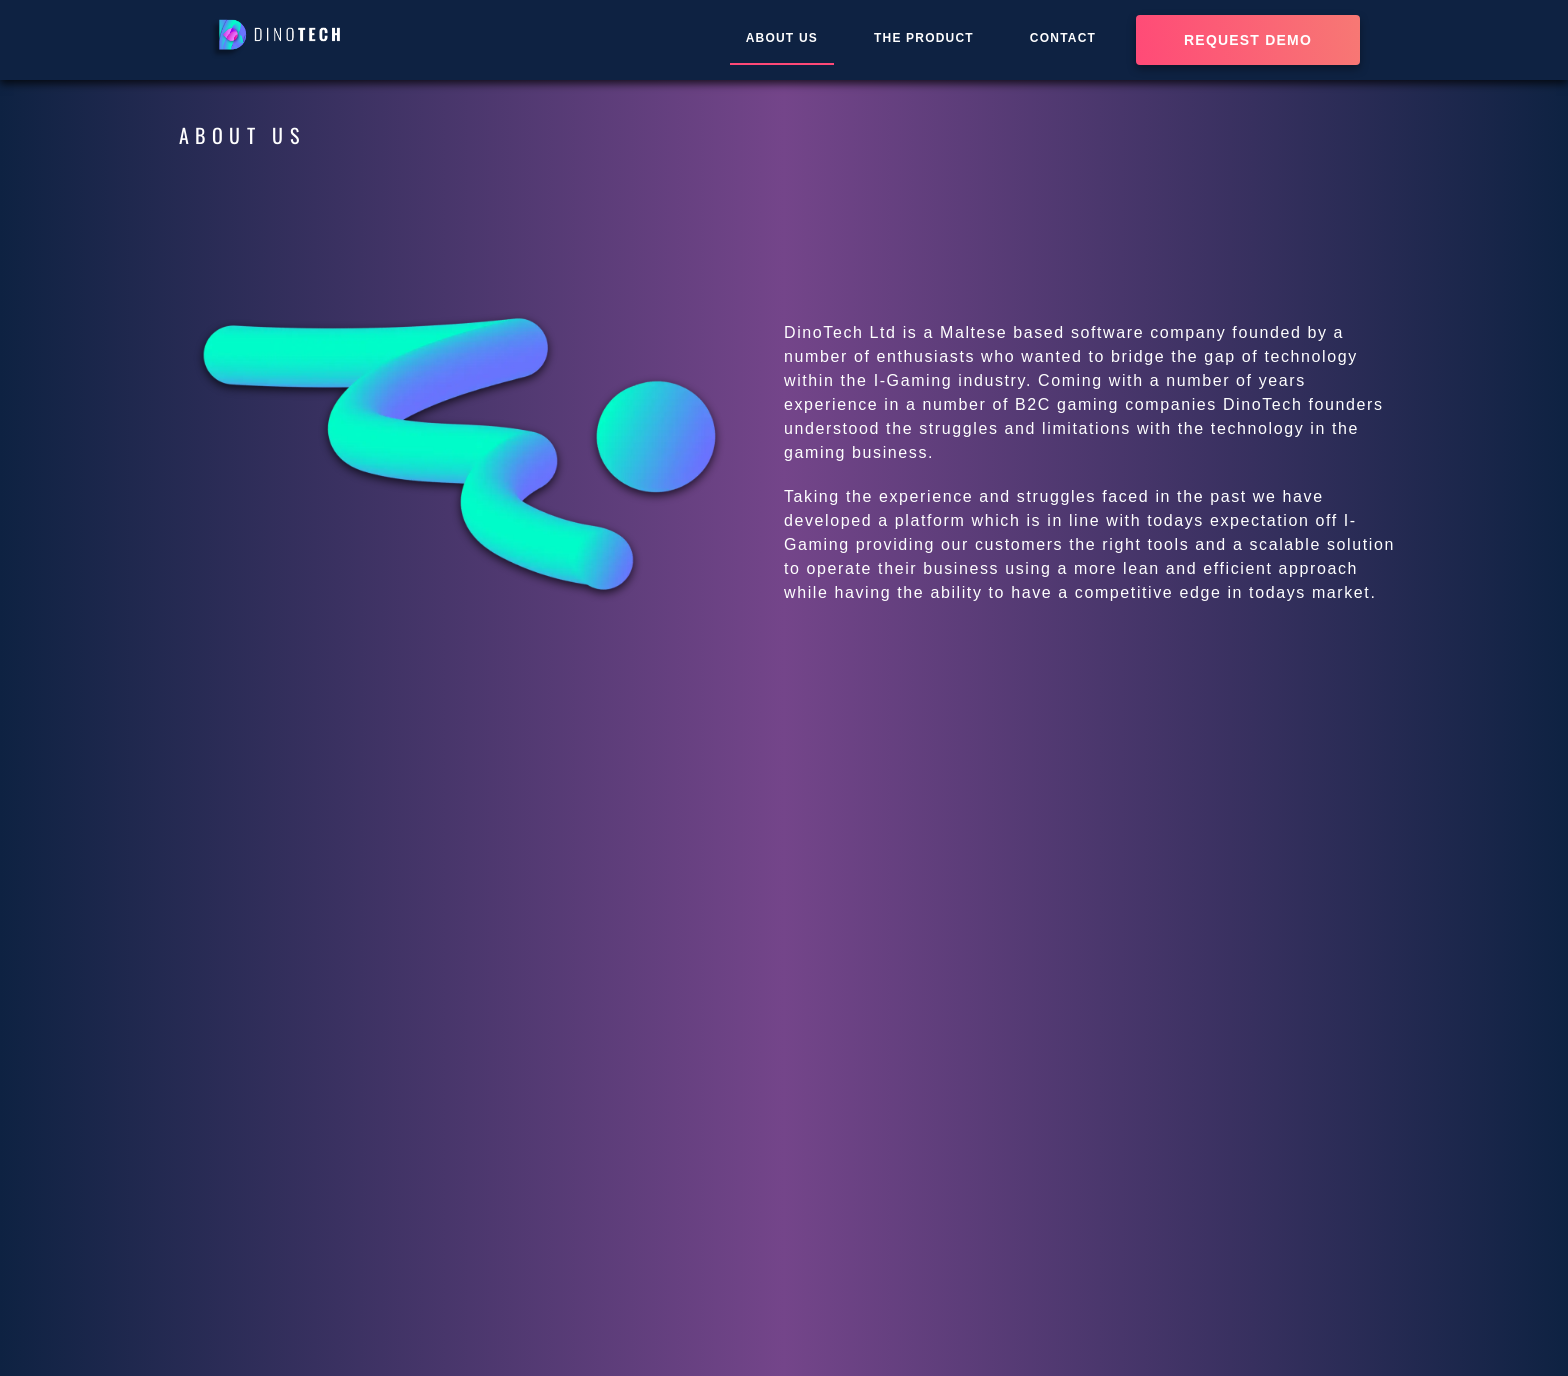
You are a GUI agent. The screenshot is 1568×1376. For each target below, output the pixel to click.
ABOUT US (782, 38)
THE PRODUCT (924, 38)
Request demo (1248, 40)
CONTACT (1063, 38)
